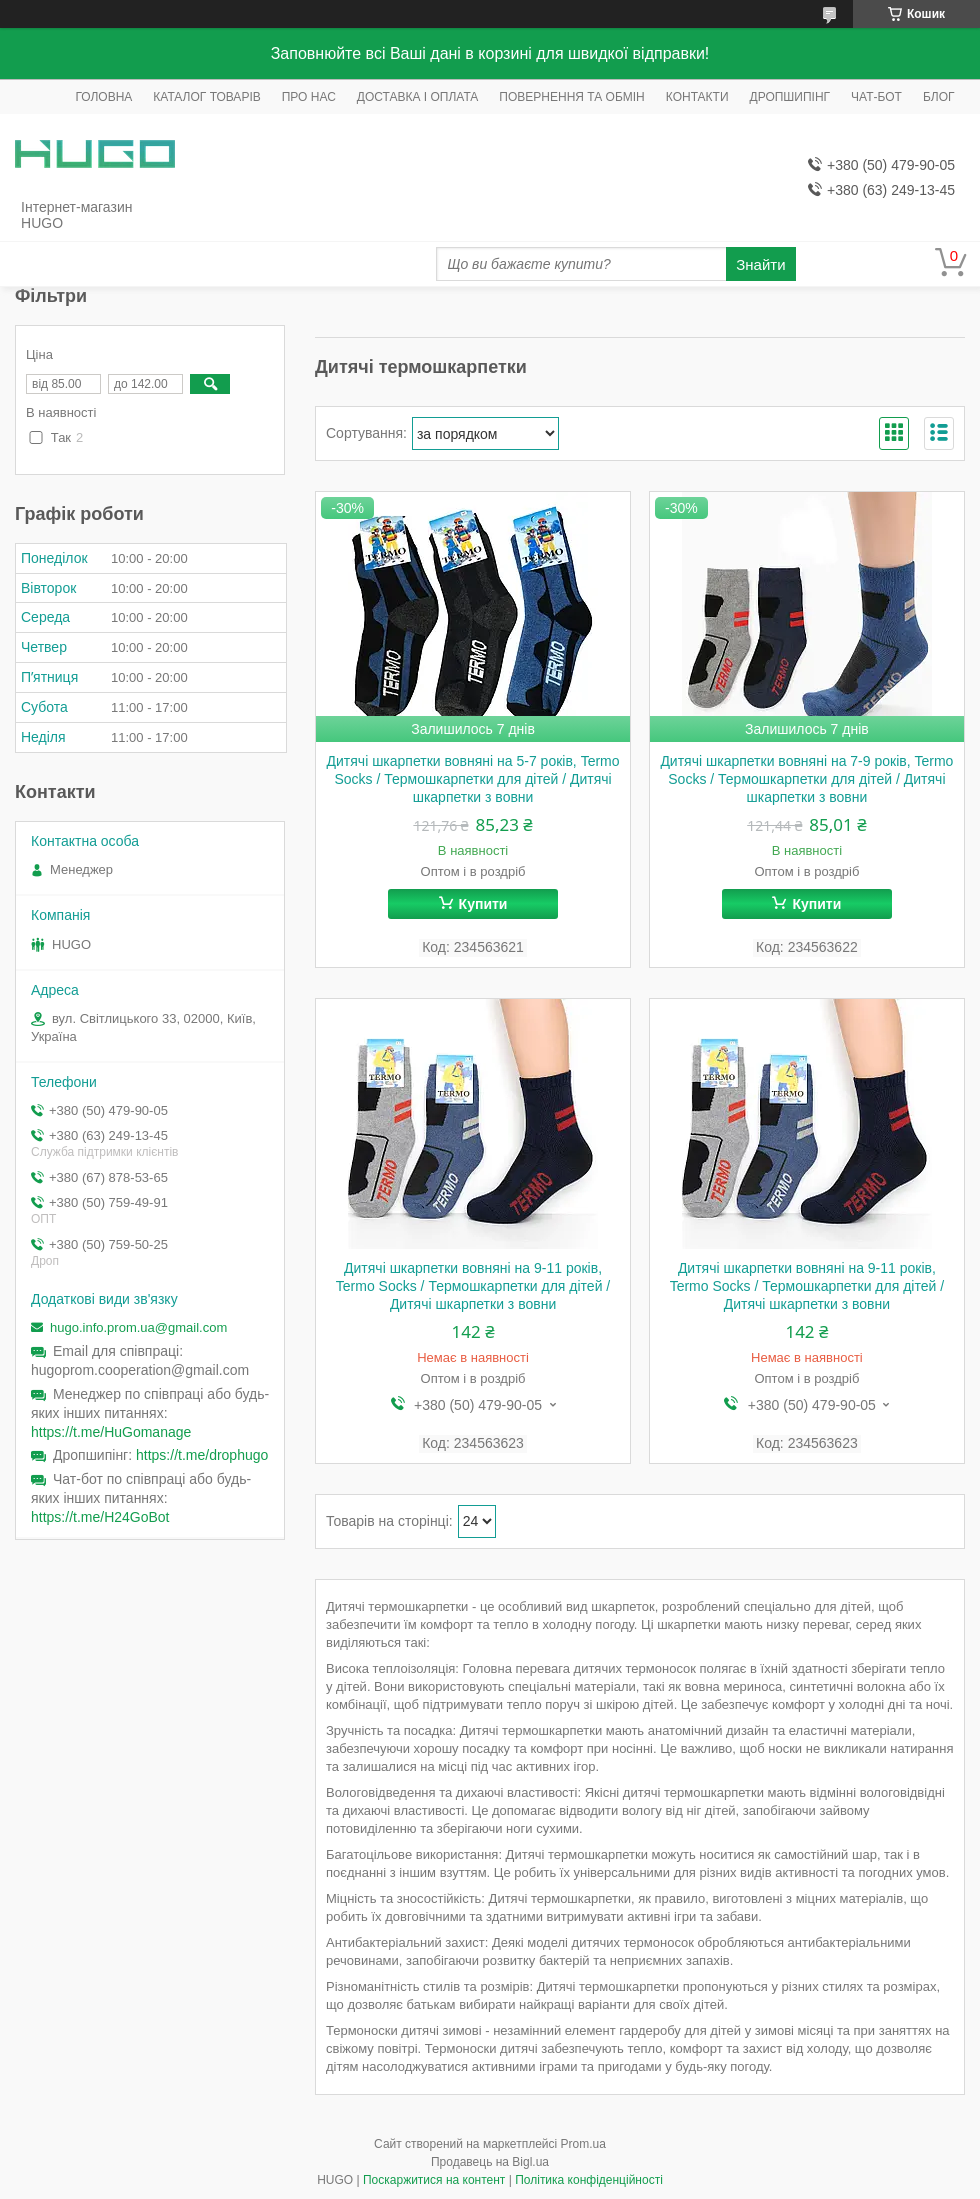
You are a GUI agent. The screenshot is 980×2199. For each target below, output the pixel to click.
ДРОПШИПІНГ (790, 97)
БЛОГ (939, 97)
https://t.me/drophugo (202, 1455)
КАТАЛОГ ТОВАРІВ (206, 97)
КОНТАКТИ (697, 97)
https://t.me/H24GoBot (100, 1517)
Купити (483, 904)
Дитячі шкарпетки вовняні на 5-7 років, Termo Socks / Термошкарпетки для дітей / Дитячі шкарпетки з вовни (473, 779)
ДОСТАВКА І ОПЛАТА (418, 97)
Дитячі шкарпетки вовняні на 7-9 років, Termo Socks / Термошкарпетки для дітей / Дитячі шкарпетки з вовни (806, 779)
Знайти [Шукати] (760, 264)
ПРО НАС (309, 97)
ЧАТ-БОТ (876, 97)
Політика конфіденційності (589, 2180)
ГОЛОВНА (103, 97)
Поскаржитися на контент (434, 2180)
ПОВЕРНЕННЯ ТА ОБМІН (571, 97)
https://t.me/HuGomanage (111, 1432)
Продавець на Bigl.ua (490, 2162)
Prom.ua (583, 2144)
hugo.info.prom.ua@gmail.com (138, 1327)
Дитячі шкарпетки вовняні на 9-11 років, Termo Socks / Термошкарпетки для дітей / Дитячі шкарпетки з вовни (473, 1286)
